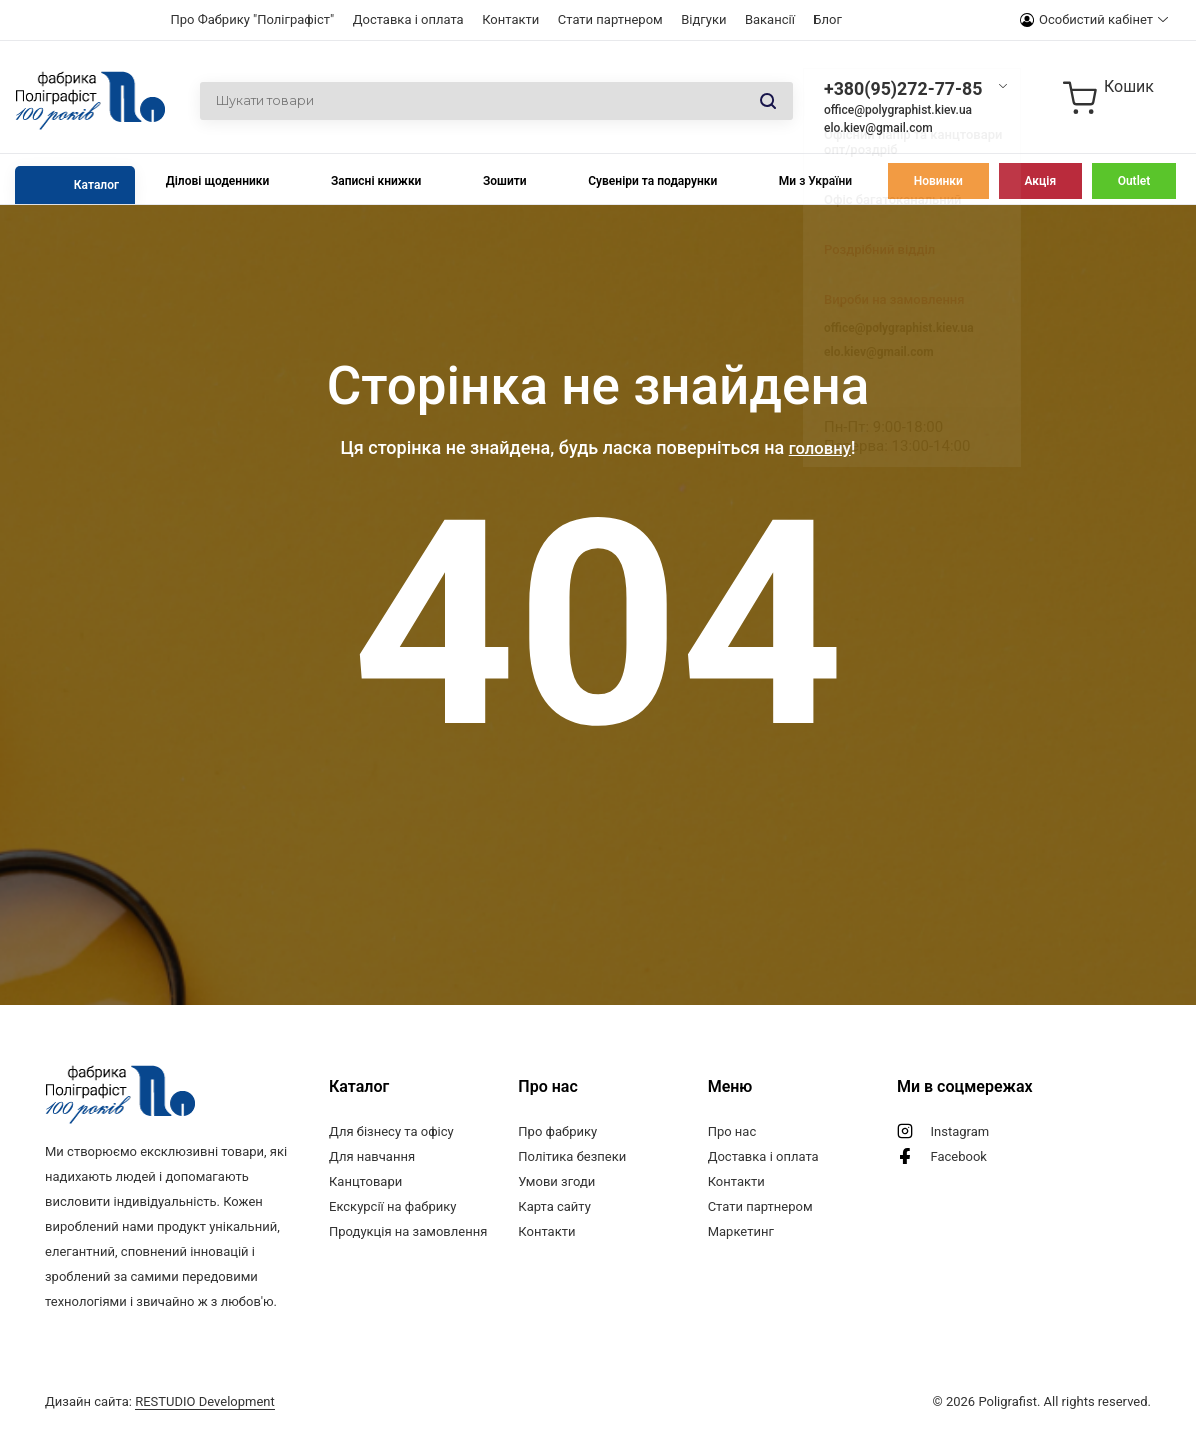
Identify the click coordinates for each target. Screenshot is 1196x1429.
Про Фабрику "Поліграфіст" (252, 19)
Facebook (958, 1156)
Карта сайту (554, 1206)
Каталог (96, 185)
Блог (827, 19)
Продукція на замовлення (408, 1231)
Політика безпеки (572, 1156)
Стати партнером (610, 19)
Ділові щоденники (218, 181)
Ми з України (815, 181)
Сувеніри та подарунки (652, 181)
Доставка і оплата (408, 19)
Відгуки (703, 19)
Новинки (938, 181)
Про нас (732, 1131)
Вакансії (770, 19)
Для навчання (372, 1156)
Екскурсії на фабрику (392, 1206)
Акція (1040, 181)
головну (819, 447)
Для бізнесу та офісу (391, 1131)
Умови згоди (556, 1181)
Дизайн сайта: (160, 1401)
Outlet (1134, 181)
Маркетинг (741, 1231)
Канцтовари (365, 1181)
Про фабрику (557, 1131)
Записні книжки (376, 181)
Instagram (959, 1131)
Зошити (505, 181)
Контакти (510, 19)
